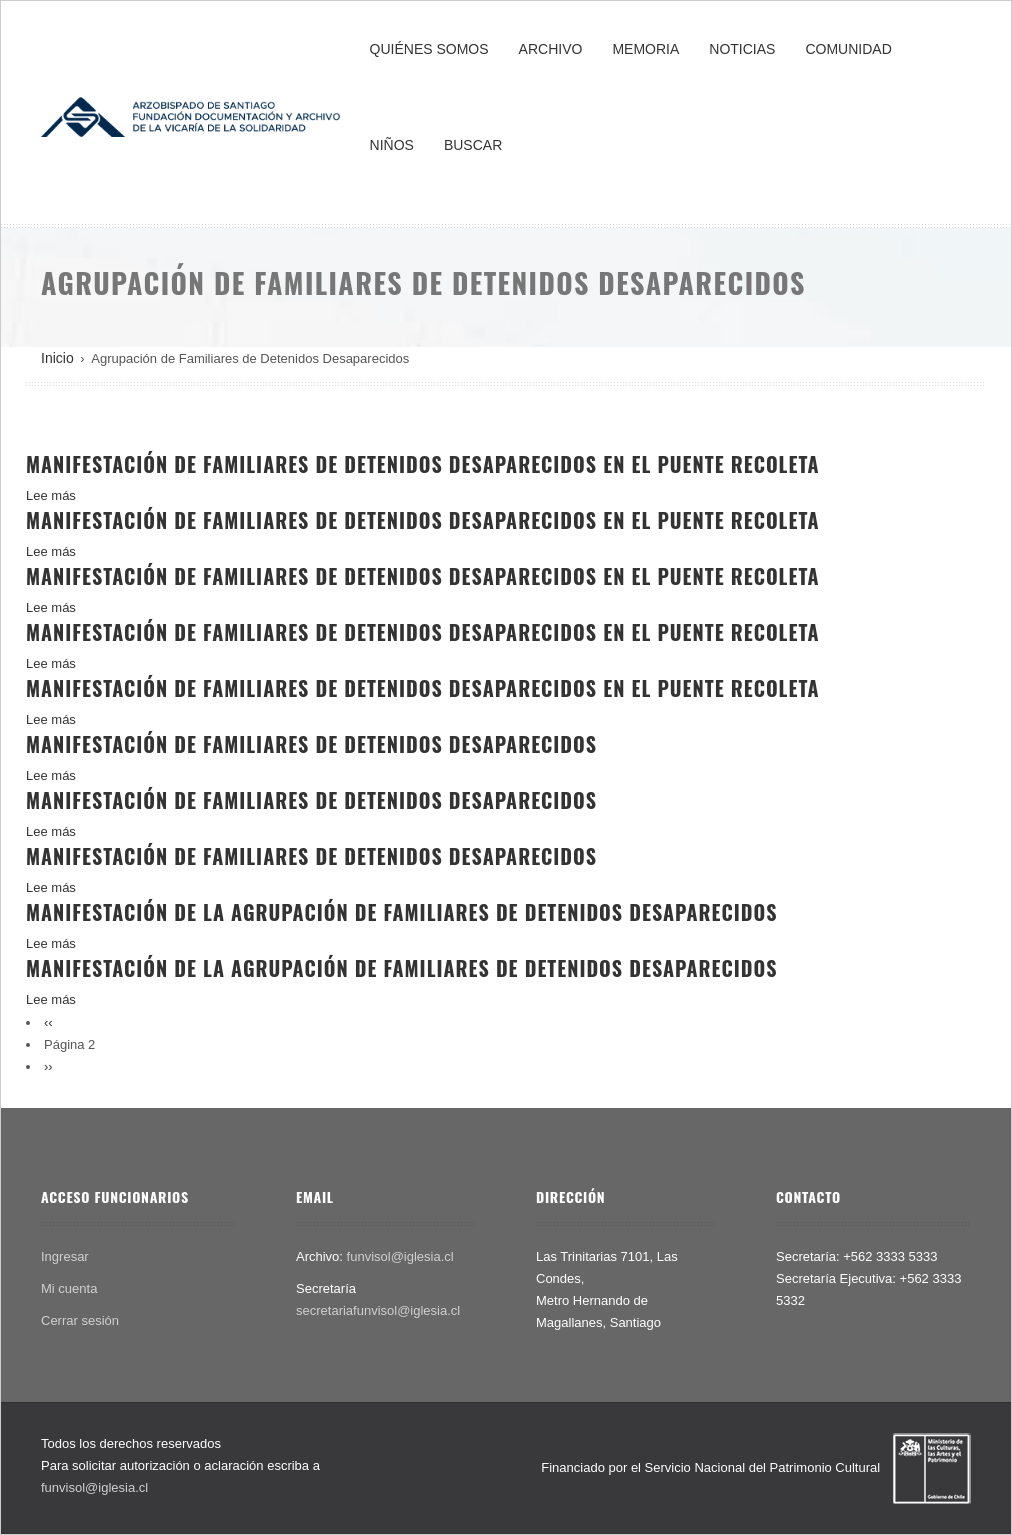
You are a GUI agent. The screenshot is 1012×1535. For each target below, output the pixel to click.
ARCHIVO (551, 49)
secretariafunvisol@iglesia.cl (378, 1310)
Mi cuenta (69, 1288)
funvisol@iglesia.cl (400, 1256)
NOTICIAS (742, 49)
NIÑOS (392, 145)
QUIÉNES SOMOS (429, 49)
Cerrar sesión (80, 1320)
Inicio (57, 358)
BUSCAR (473, 145)
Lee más (51, 495)
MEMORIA (645, 49)
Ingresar (65, 1256)
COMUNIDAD (848, 49)
